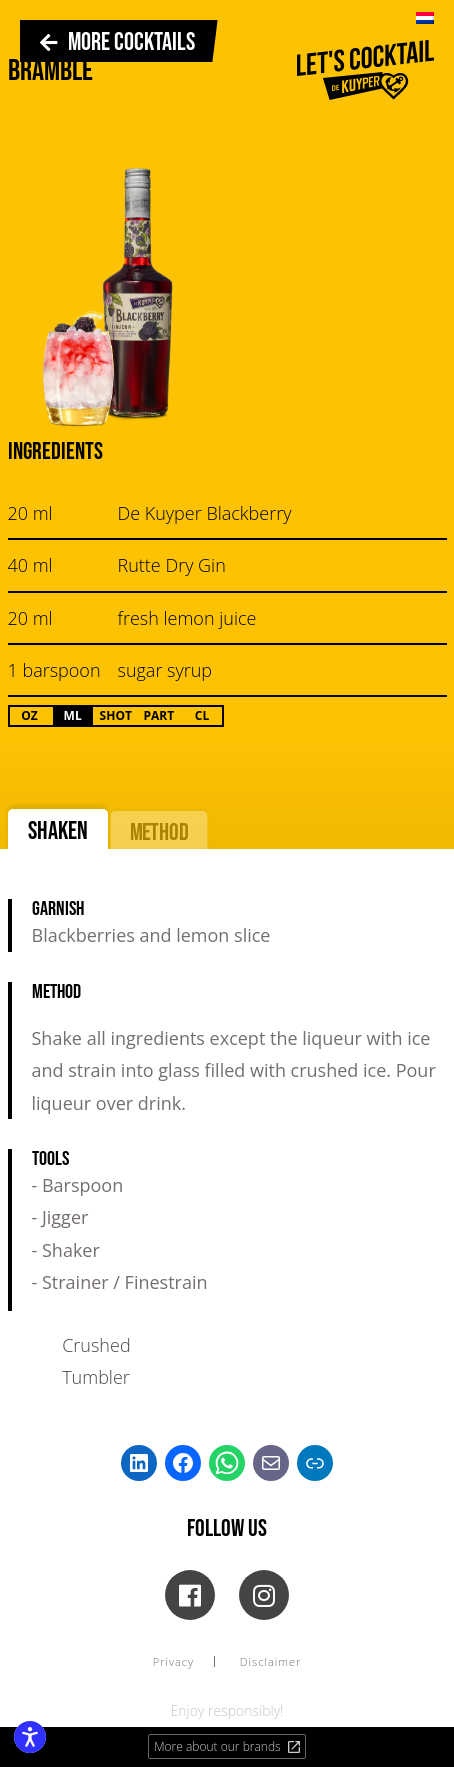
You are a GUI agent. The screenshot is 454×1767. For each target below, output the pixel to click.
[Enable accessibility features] (30, 1737)
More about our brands (228, 1746)
